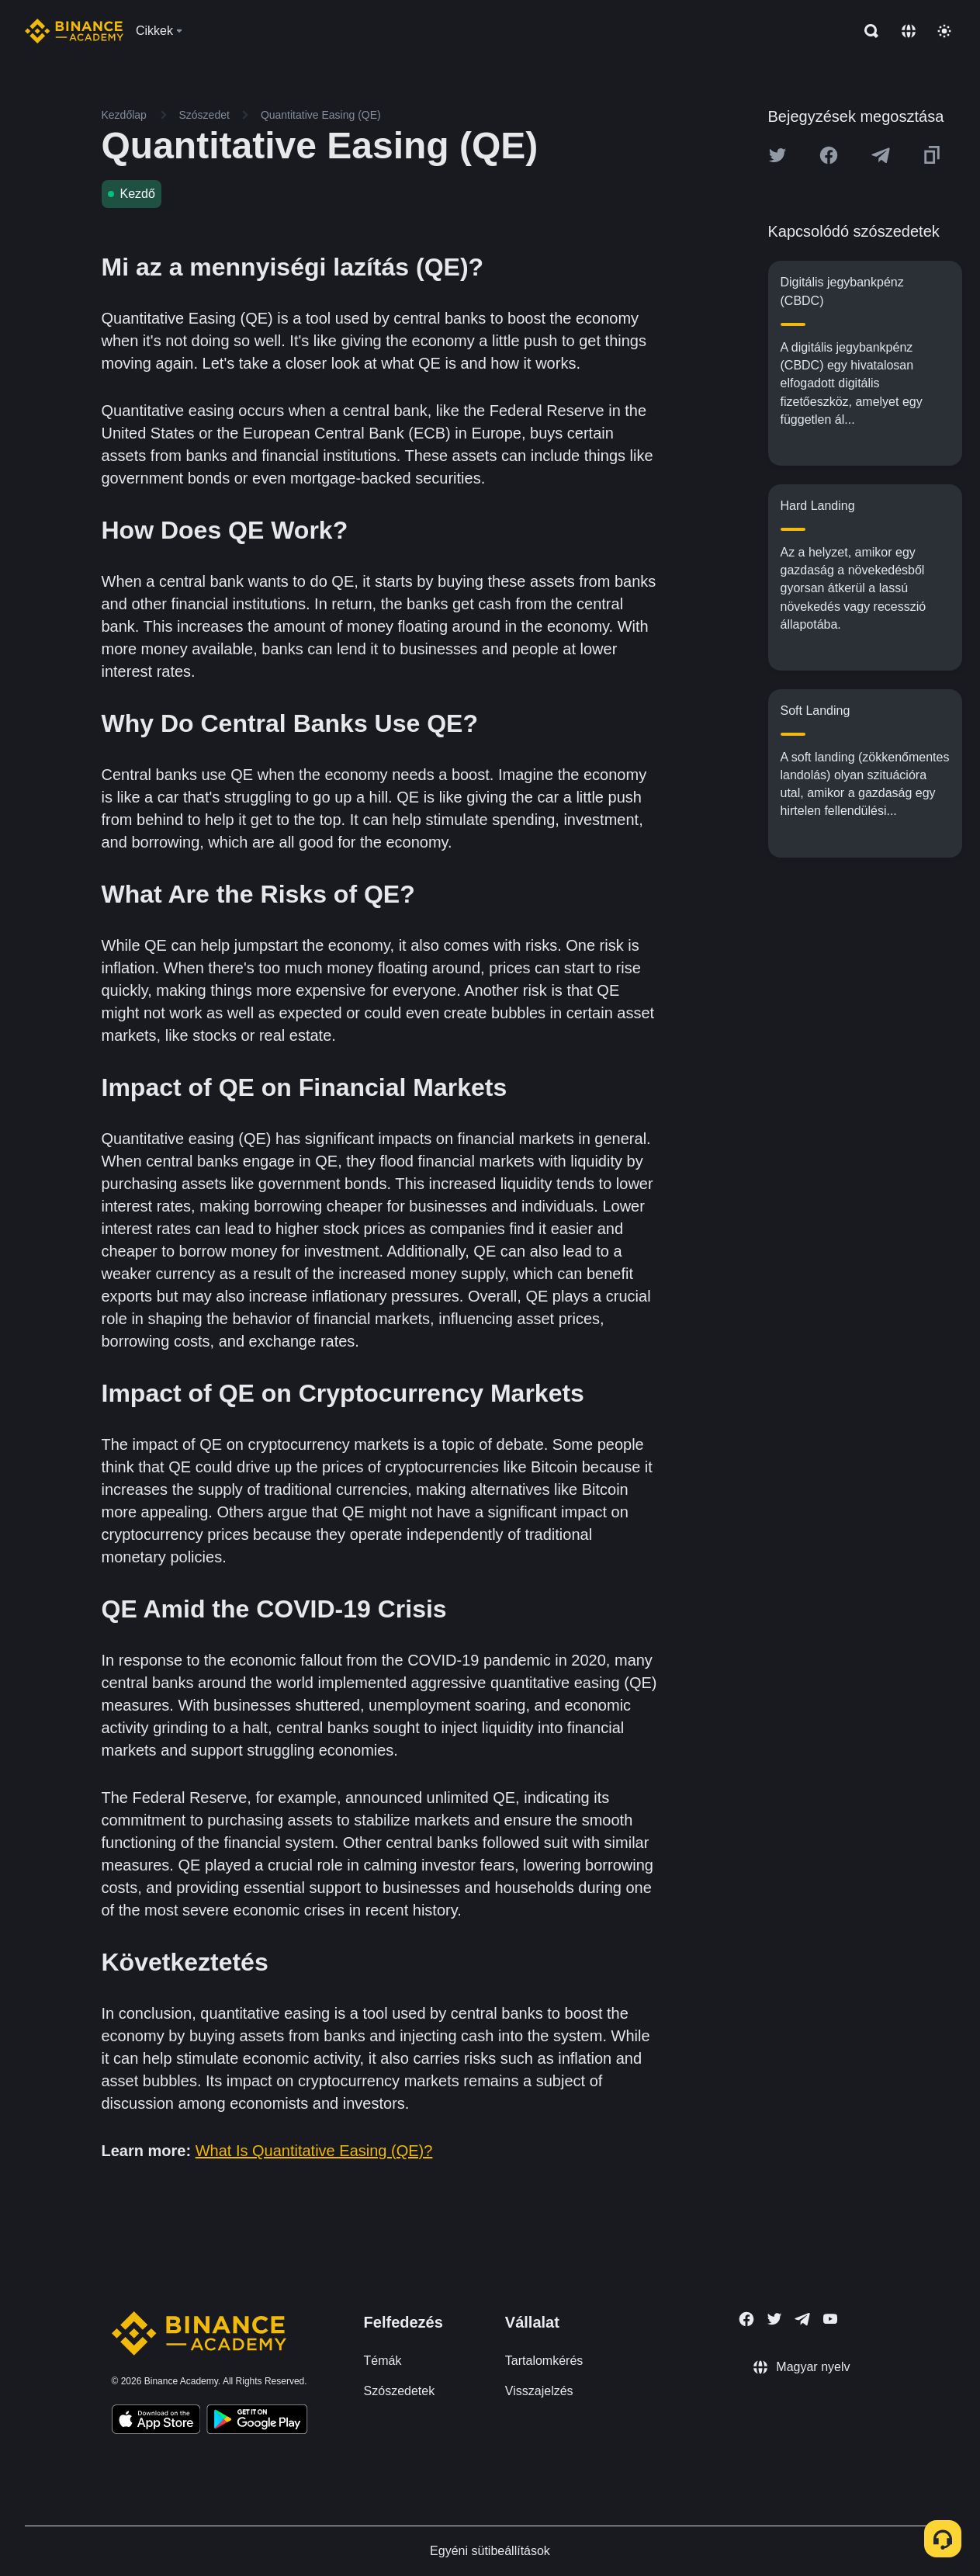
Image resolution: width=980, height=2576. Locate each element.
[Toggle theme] (944, 31)
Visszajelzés (539, 2390)
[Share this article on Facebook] (828, 155)
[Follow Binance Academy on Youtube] (830, 2319)
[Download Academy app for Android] (256, 2421)
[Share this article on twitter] (777, 155)
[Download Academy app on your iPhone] (156, 2421)
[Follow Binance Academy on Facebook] (746, 2319)
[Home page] (74, 31)
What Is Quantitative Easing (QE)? (314, 2150)
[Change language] (908, 31)
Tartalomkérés (544, 2360)
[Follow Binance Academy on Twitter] (774, 2319)
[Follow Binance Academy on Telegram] (802, 2319)
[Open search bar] (867, 31)
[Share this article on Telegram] (880, 155)
